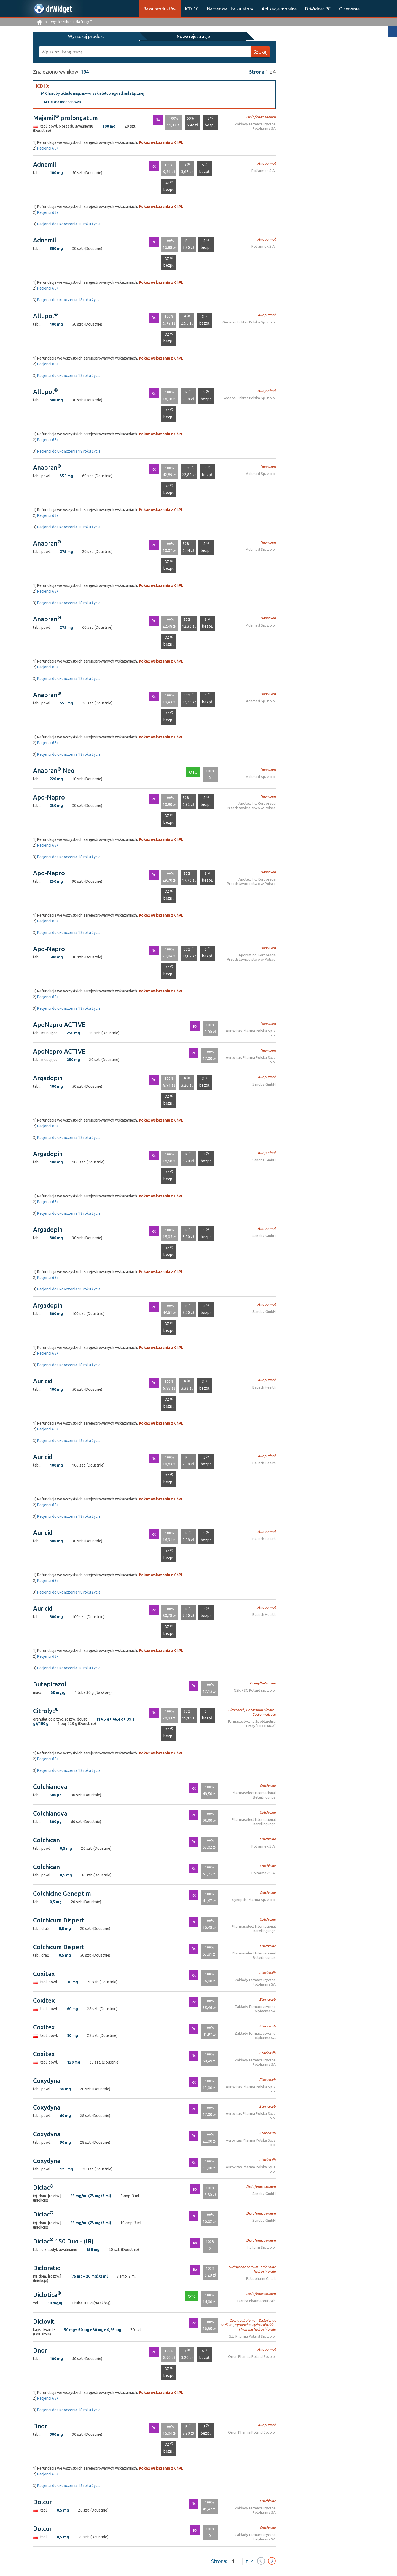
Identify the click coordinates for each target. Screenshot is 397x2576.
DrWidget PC (318, 8)
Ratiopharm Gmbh (261, 2278)
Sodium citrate (265, 1713)
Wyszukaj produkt (61, 35)
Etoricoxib (268, 1972)
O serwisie (349, 8)
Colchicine (268, 1785)
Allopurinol (267, 162)
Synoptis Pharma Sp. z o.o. (255, 1899)
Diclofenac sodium (262, 116)
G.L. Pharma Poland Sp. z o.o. (253, 2335)
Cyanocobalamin (234, 2319)
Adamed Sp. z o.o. (262, 473)
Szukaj (260, 51)
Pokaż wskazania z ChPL (161, 141)
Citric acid (238, 1709)
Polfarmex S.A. (264, 170)
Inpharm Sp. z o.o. (262, 2246)
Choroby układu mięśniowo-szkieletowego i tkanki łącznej (92, 92)
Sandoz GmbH (265, 1083)
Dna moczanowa (62, 101)
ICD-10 (191, 8)
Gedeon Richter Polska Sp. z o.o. (251, 321)
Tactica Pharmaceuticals (257, 2300)
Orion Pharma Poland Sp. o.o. (253, 2356)
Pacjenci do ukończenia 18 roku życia (68, 223)
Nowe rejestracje (118, 35)
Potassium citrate (261, 1709)
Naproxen (268, 466)
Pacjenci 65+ (48, 147)
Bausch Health (265, 1386)
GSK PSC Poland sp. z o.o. (256, 1689)
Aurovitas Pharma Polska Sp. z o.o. (249, 1030)
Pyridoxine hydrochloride (241, 2324)
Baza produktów (159, 8)
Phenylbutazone (264, 1682)
